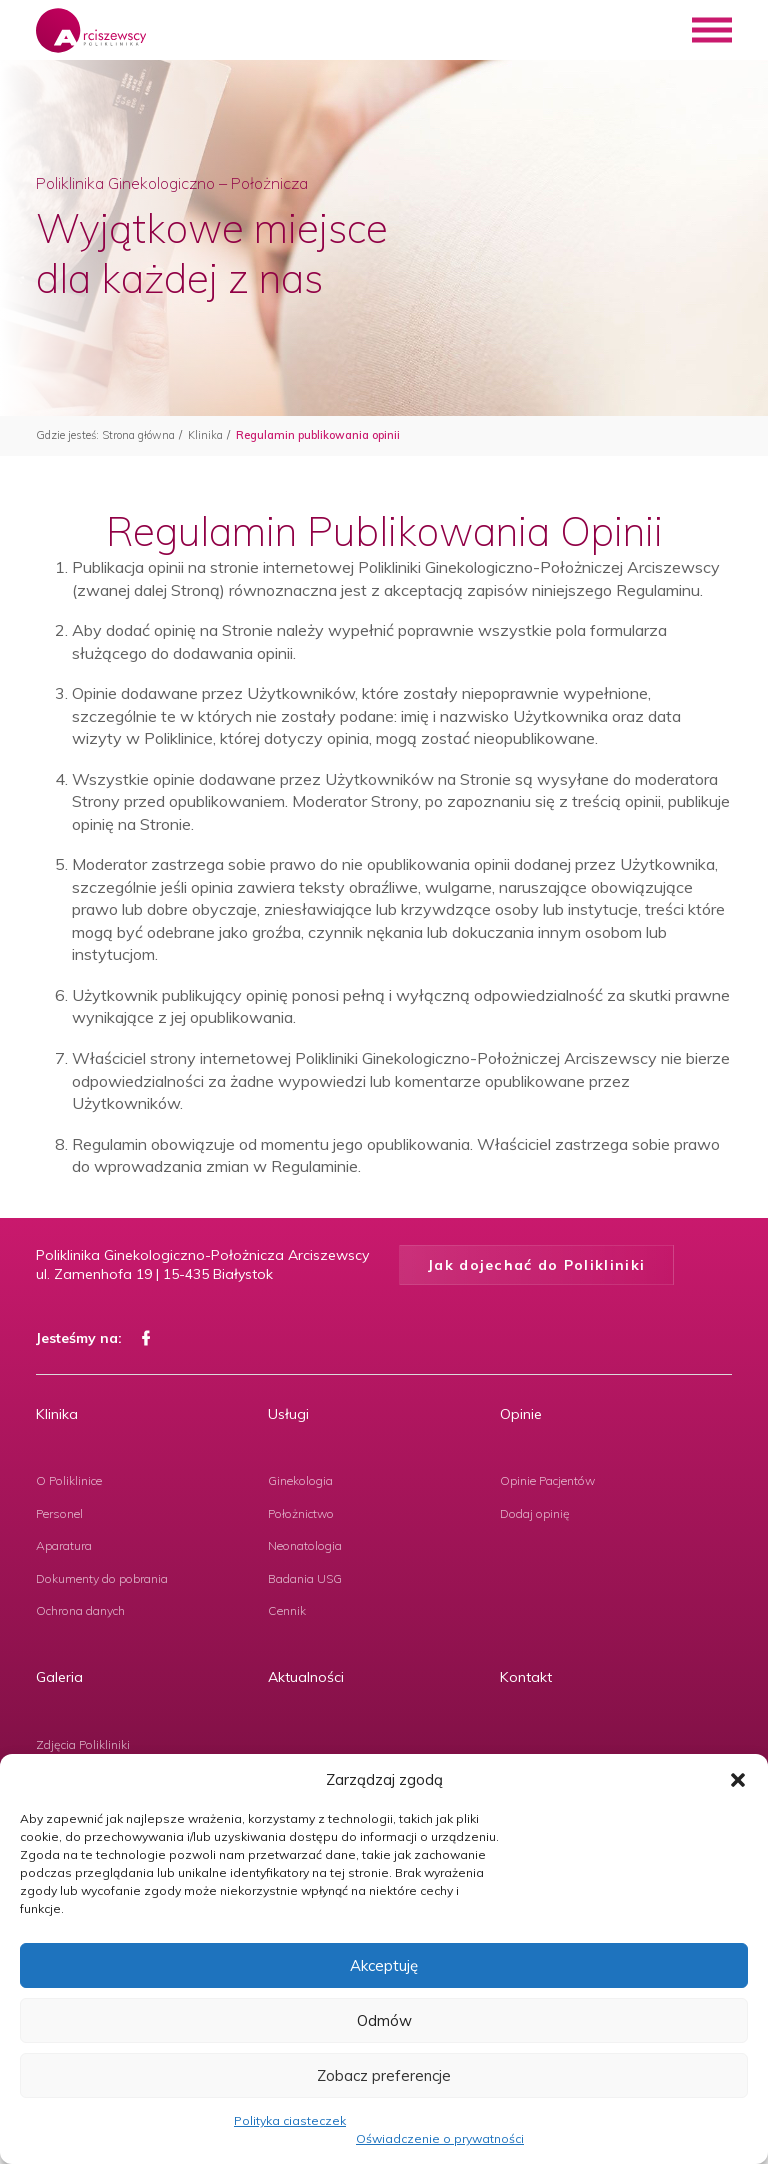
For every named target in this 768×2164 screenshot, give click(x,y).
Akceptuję (384, 1965)
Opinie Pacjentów (547, 1480)
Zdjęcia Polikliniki (83, 1744)
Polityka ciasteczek (290, 2120)
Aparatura (64, 1545)
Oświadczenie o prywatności (440, 2138)
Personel (59, 1513)
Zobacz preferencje (384, 2075)
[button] (738, 1780)
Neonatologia (305, 1545)
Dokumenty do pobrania (102, 1578)
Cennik (287, 1610)
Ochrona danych (80, 1610)
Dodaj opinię (535, 1513)
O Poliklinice (69, 1480)
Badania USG (305, 1578)
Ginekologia (300, 1480)
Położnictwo (301, 1513)
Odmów (384, 2020)
